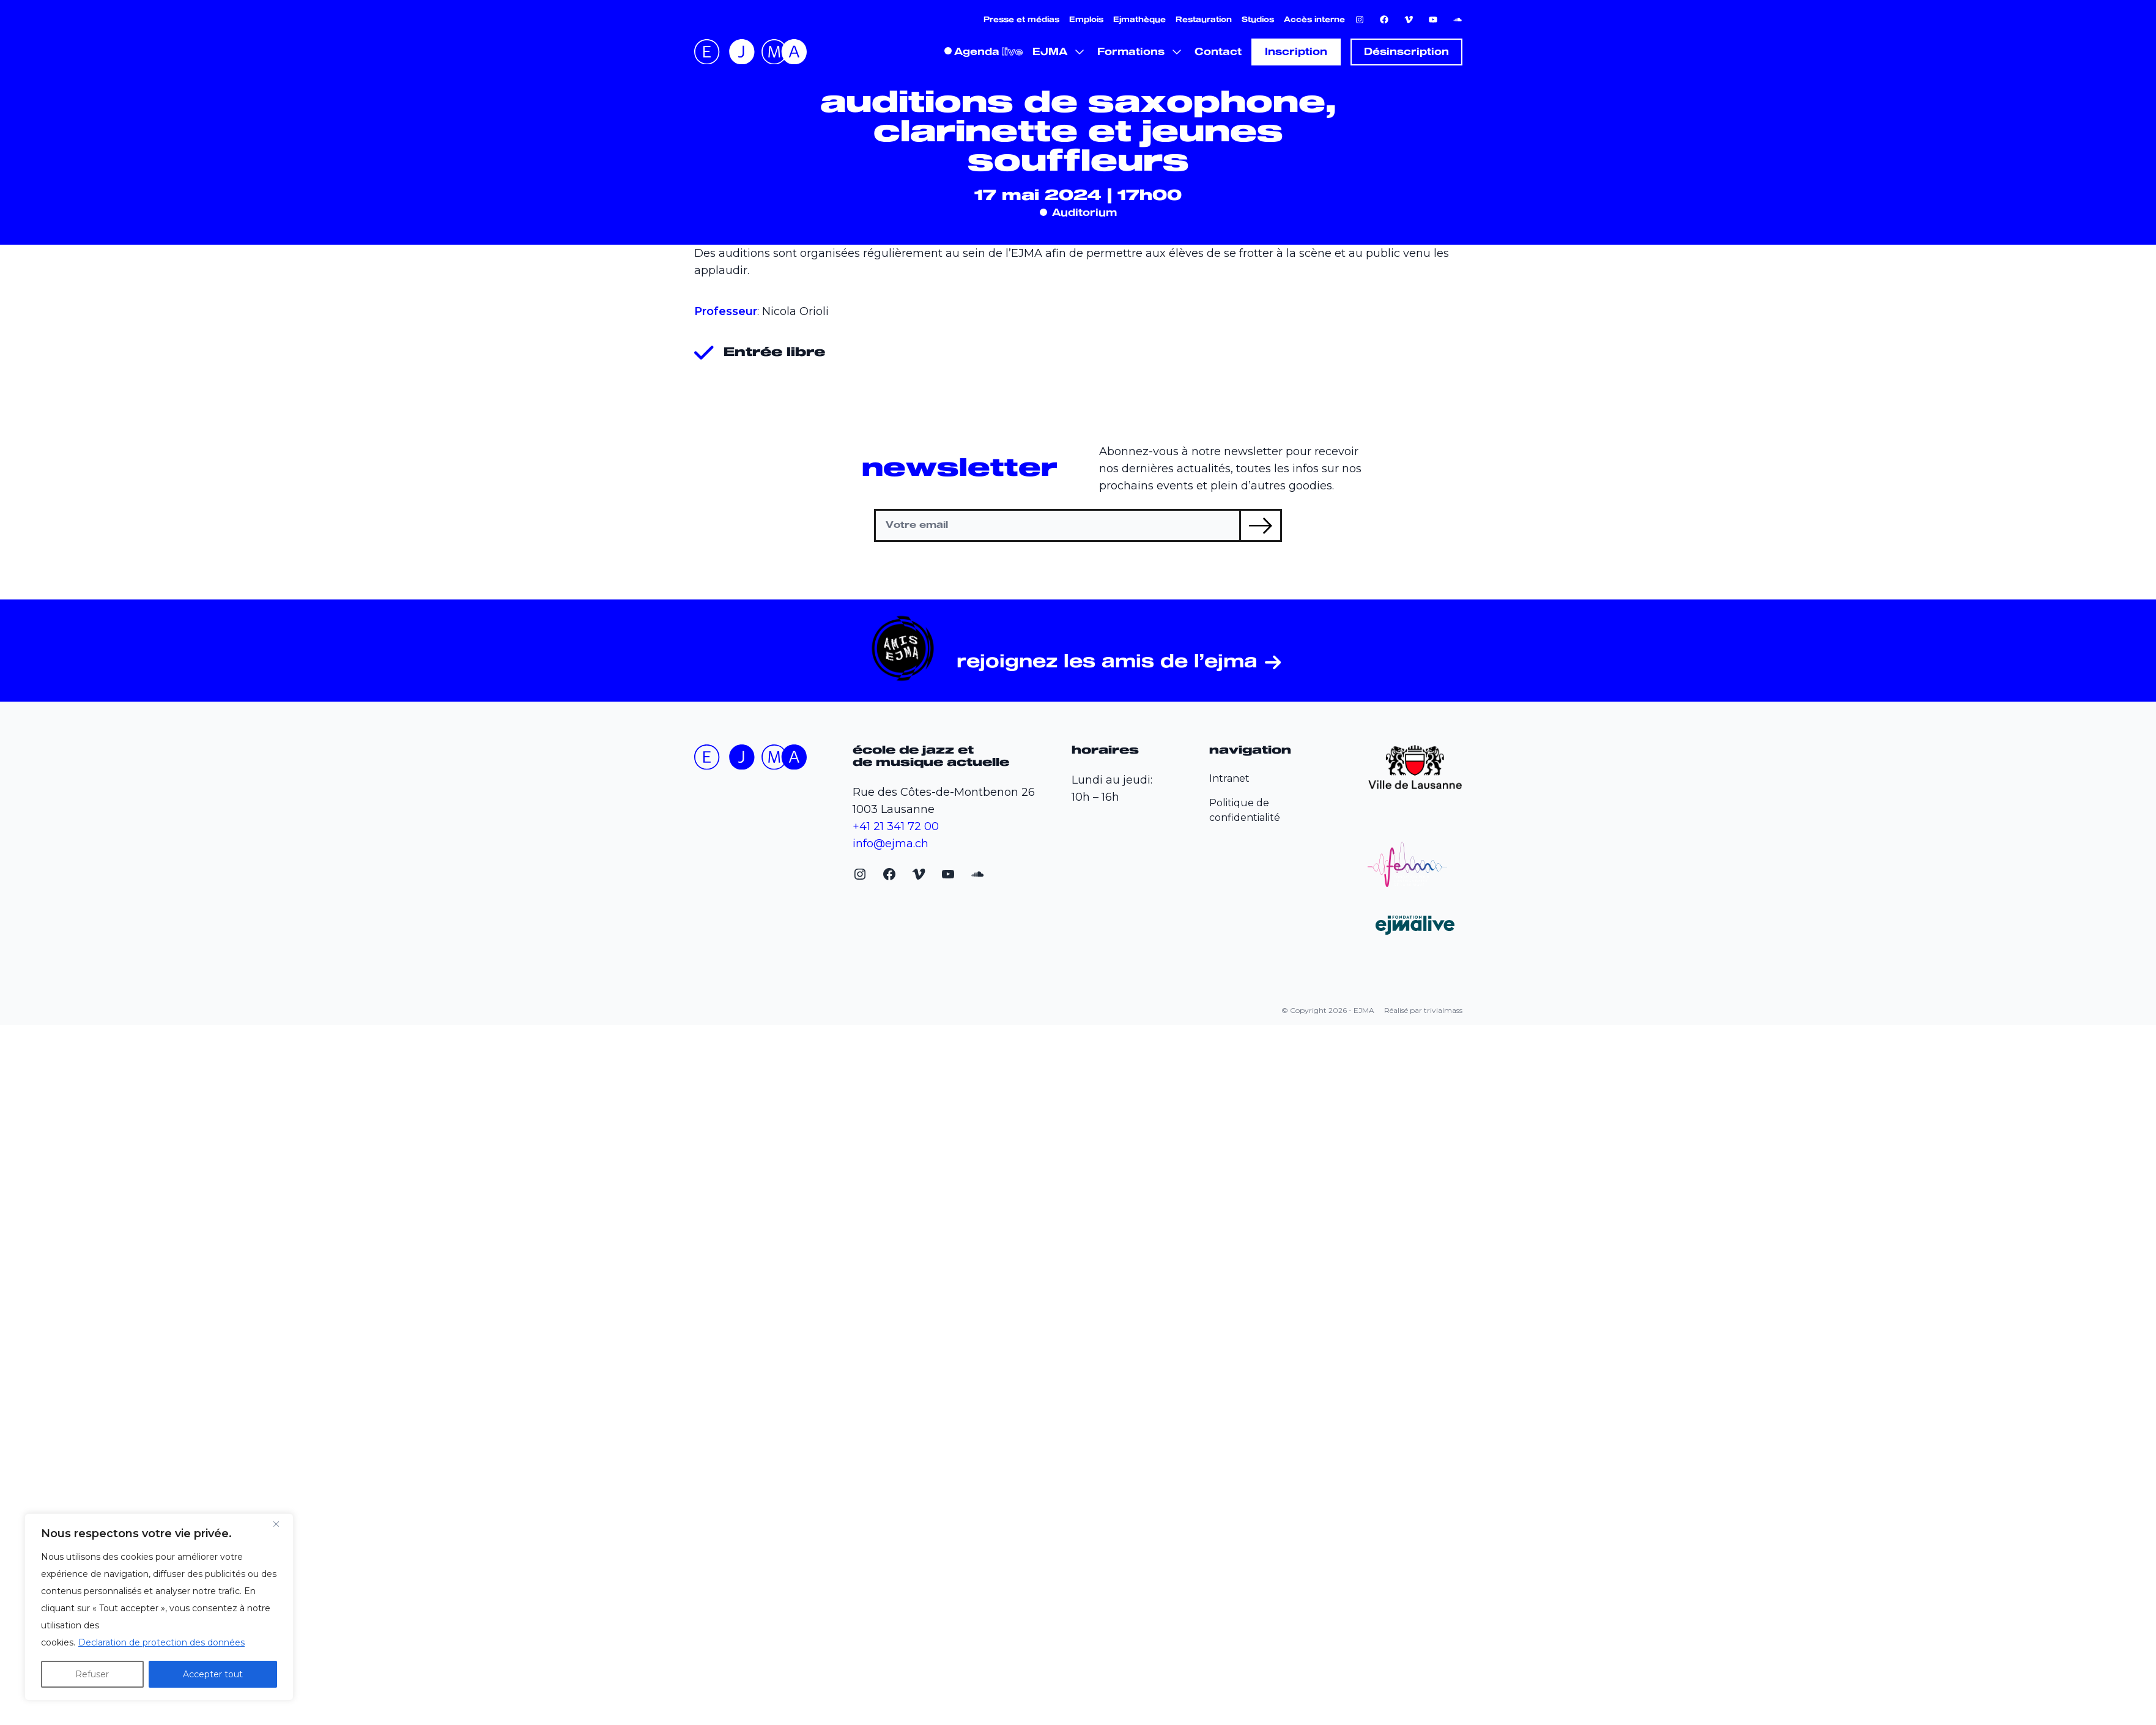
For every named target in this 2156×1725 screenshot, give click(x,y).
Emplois (1086, 19)
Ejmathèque (1139, 19)
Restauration (1204, 19)
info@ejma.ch (890, 843)
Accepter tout (213, 1674)
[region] (159, 1607)
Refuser (92, 1674)
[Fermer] (280, 1523)
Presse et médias (1021, 19)
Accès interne (1314, 19)
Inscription (1296, 52)
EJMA (1049, 52)
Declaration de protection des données (161, 1642)
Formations (1131, 52)
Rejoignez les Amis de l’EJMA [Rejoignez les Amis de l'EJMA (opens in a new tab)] (1107, 663)
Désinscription (1406, 52)
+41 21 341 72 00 (896, 826)
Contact (1218, 52)
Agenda (976, 52)
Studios (1258, 19)
